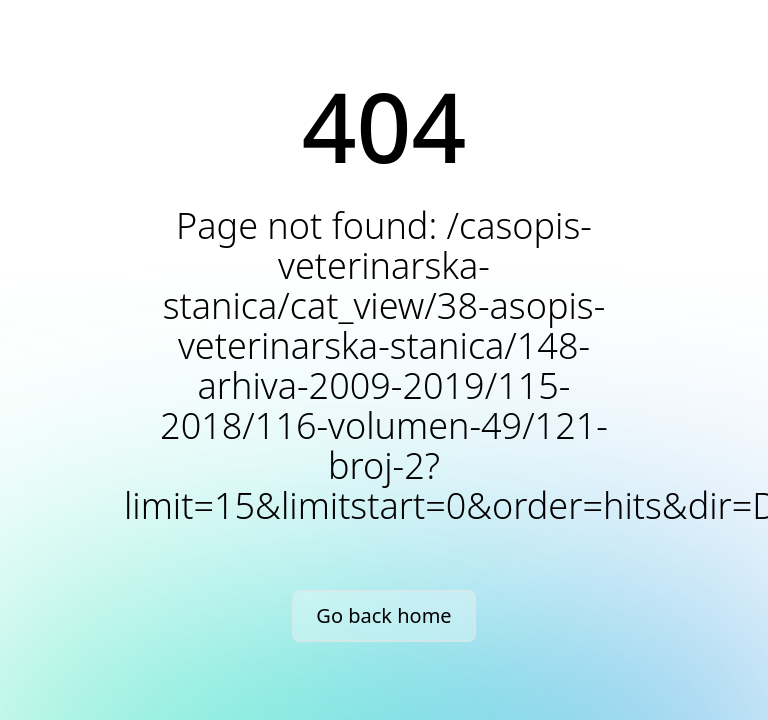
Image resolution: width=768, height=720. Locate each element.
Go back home (383, 615)
